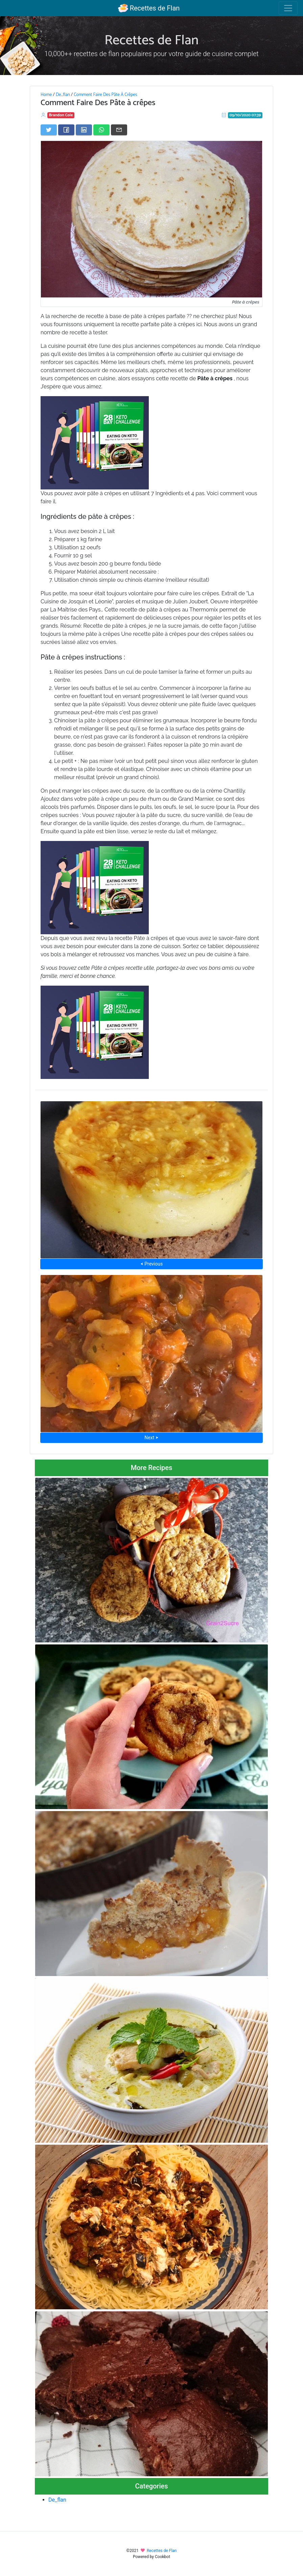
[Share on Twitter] (49, 129)
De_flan (63, 94)
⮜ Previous (151, 1264)
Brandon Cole (61, 115)
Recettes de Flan (149, 8)
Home (46, 94)
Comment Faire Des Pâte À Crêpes (105, 94)
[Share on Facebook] (66, 129)
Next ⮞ (151, 1437)
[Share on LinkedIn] (84, 129)
